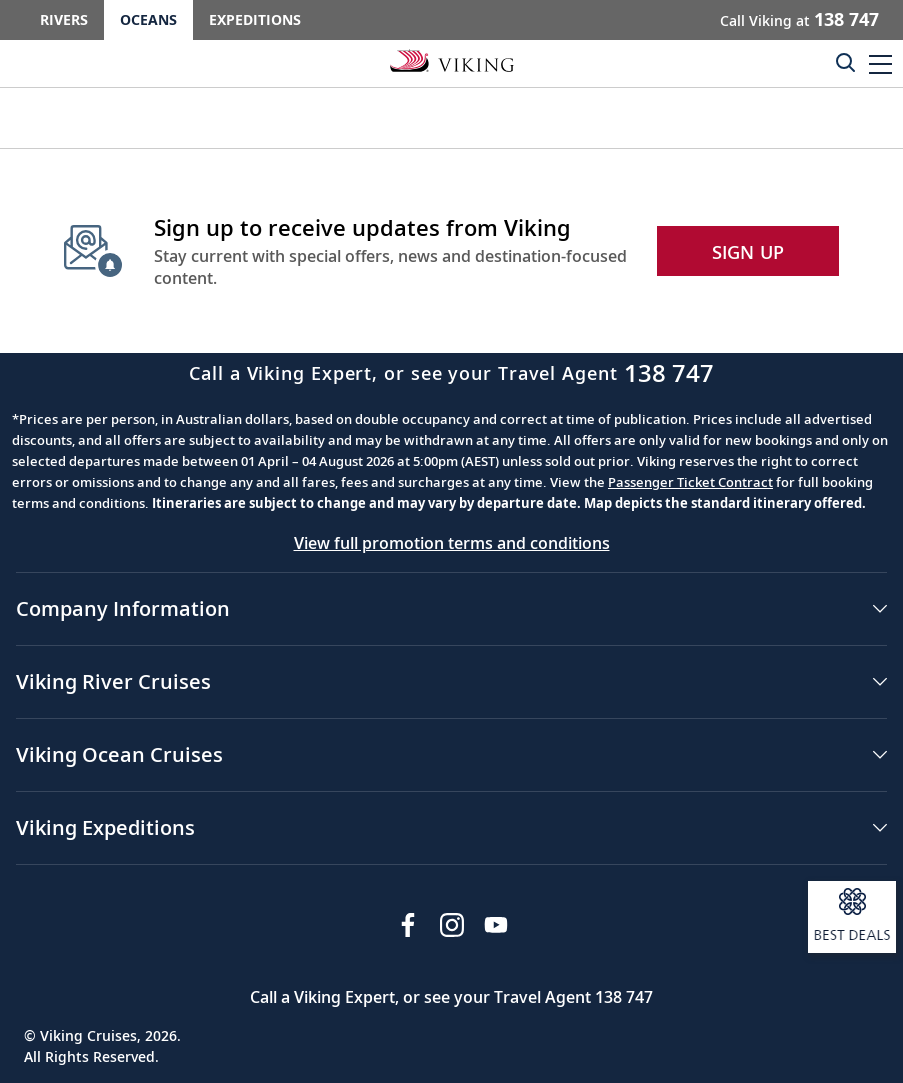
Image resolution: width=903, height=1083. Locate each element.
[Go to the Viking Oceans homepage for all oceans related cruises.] (452, 60)
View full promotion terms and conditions (452, 543)
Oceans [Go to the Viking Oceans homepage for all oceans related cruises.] (148, 19)
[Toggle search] (845, 62)
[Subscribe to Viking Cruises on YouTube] (496, 925)
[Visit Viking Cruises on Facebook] (408, 925)
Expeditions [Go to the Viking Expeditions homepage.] (255, 19)
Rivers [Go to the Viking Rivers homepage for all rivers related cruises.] (64, 19)
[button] (880, 63)
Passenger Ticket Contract (690, 482)
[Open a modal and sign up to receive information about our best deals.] (852, 917)
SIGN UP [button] (748, 252)
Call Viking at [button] (799, 19)
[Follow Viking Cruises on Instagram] (452, 925)
